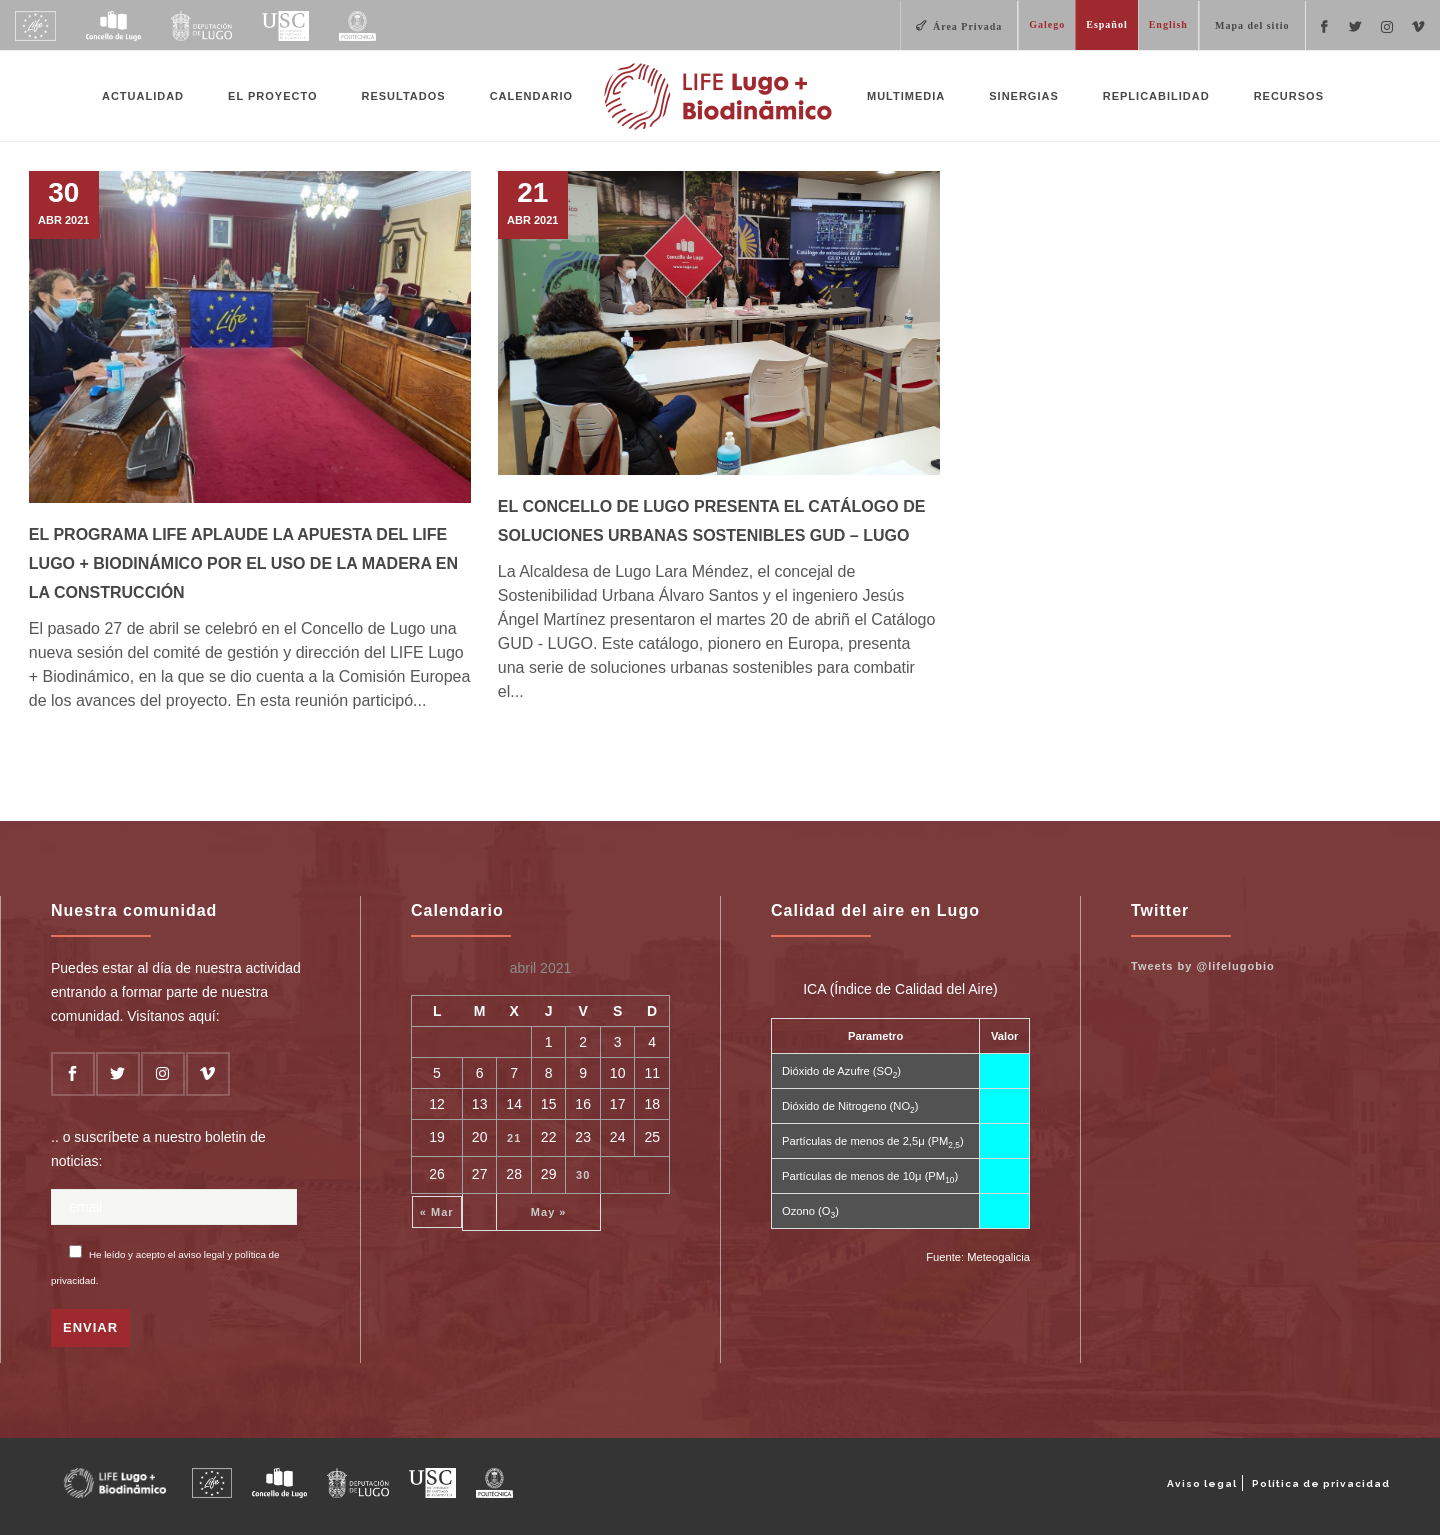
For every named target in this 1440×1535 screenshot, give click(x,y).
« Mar (437, 1212)
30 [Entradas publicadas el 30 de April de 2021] (583, 1175)
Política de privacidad (1321, 1483)
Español (1106, 24)
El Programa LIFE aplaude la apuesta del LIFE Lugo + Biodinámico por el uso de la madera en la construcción (243, 563)
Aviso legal (1202, 1483)
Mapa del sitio (1252, 25)
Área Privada (967, 26)
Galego (1047, 24)
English (1168, 24)
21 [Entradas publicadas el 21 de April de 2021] (514, 1138)
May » (549, 1212)
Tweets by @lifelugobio (1203, 966)
